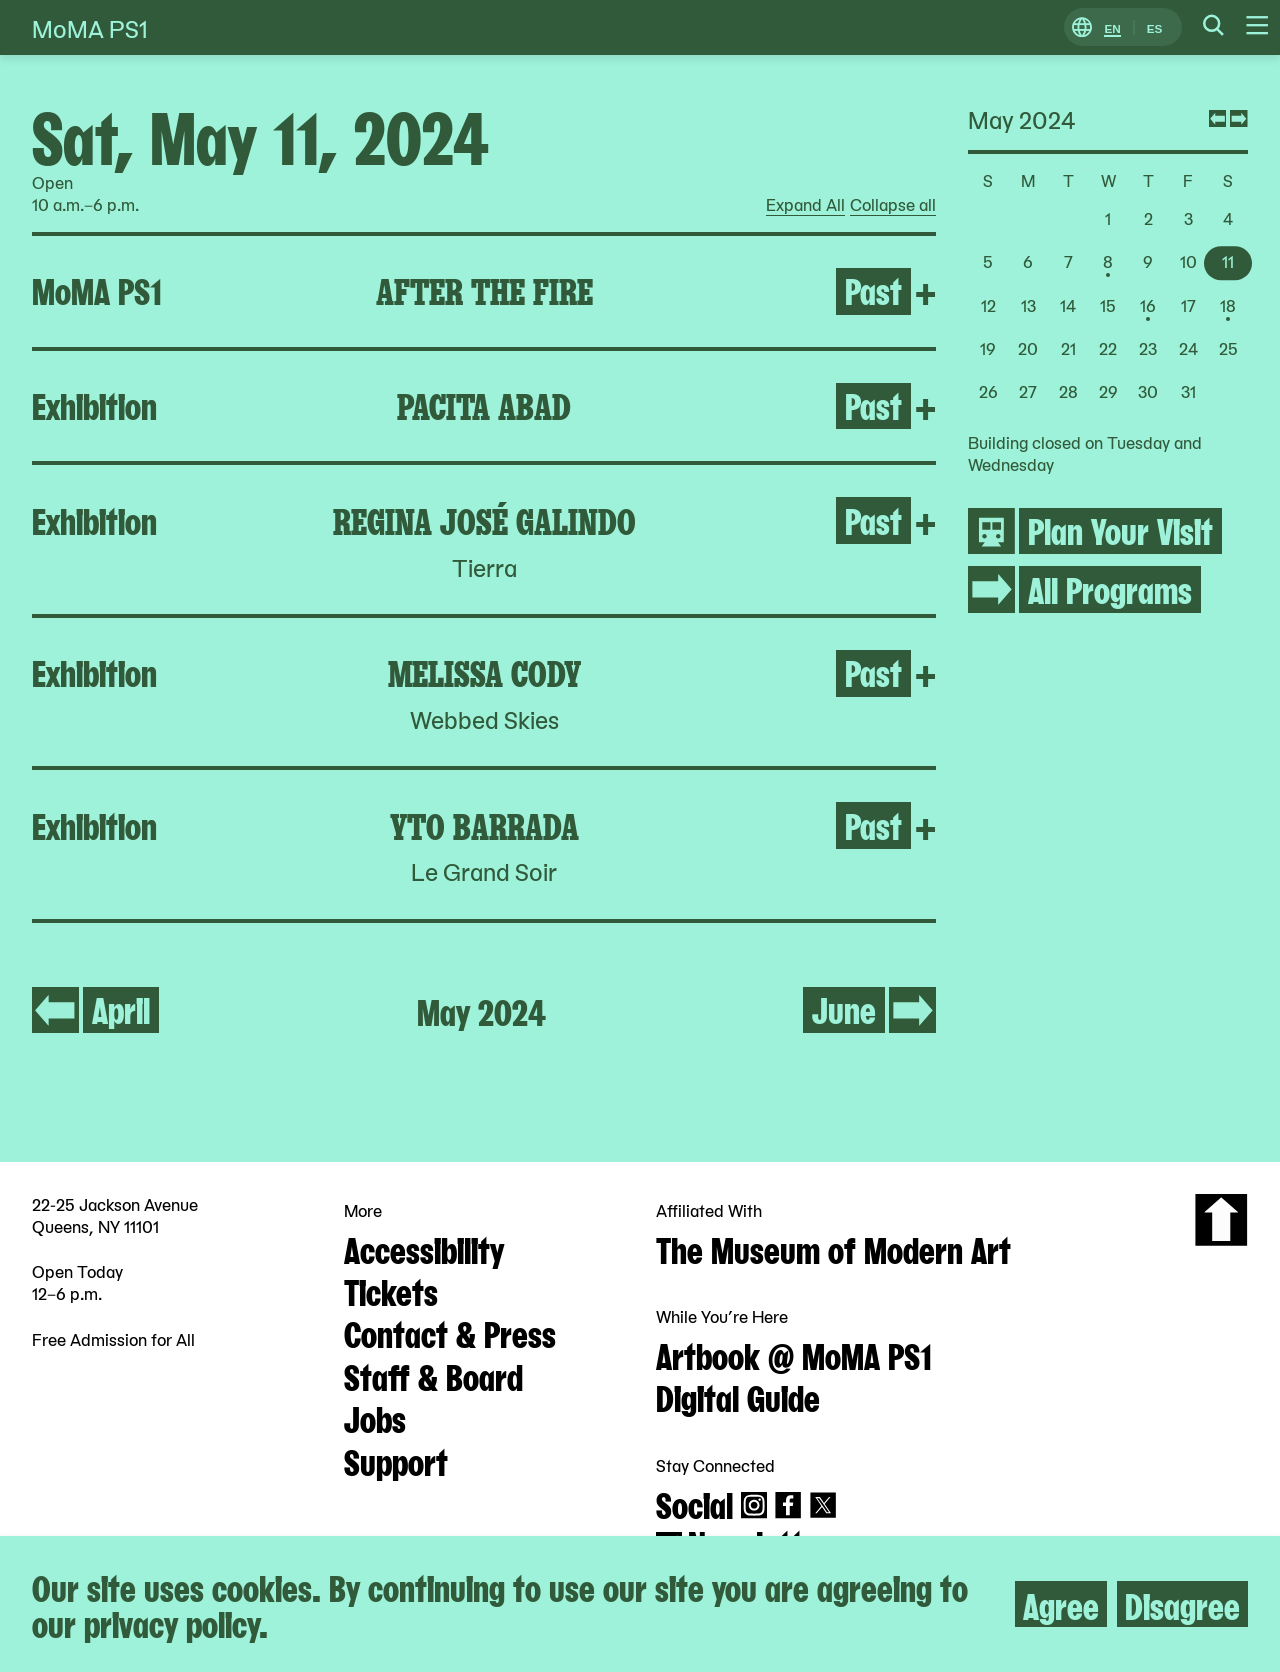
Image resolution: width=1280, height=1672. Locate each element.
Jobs (375, 1417)
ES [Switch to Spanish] (1155, 27)
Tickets (391, 1290)
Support (396, 1460)
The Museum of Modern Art (833, 1248)
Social (694, 1503)
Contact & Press (450, 1332)
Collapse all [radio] (893, 205)
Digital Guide (738, 1396)
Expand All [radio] (805, 205)
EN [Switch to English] (1112, 27)
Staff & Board (433, 1375)
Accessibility (424, 1248)
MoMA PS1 (90, 27)
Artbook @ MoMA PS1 (794, 1354)
